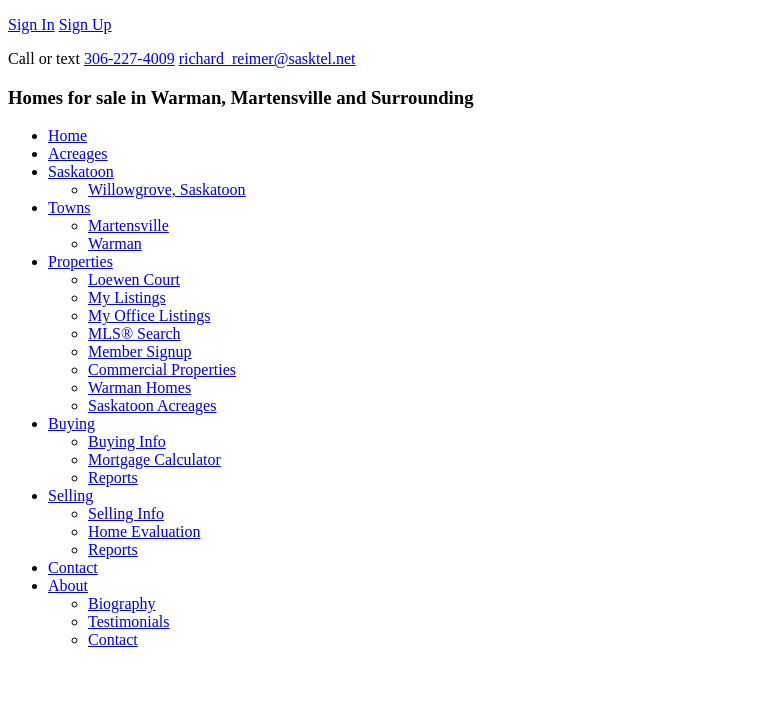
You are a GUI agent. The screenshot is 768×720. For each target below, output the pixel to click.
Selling (70, 495)
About (68, 585)
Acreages (78, 153)
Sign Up (85, 24)
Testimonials (129, 621)
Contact (73, 567)
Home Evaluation (144, 531)
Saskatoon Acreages (152, 405)
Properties (80, 261)
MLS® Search (134, 333)
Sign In (31, 24)
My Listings (127, 297)
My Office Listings (149, 315)
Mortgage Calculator (154, 459)
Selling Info (126, 513)
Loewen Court (134, 279)
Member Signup (140, 351)
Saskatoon (81, 171)
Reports (113, 477)
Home (67, 135)
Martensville (128, 225)
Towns (69, 207)
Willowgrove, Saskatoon (167, 189)
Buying (71, 423)
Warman (115, 243)
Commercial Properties (162, 369)
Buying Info (127, 441)
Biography (122, 603)
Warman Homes (139, 387)
